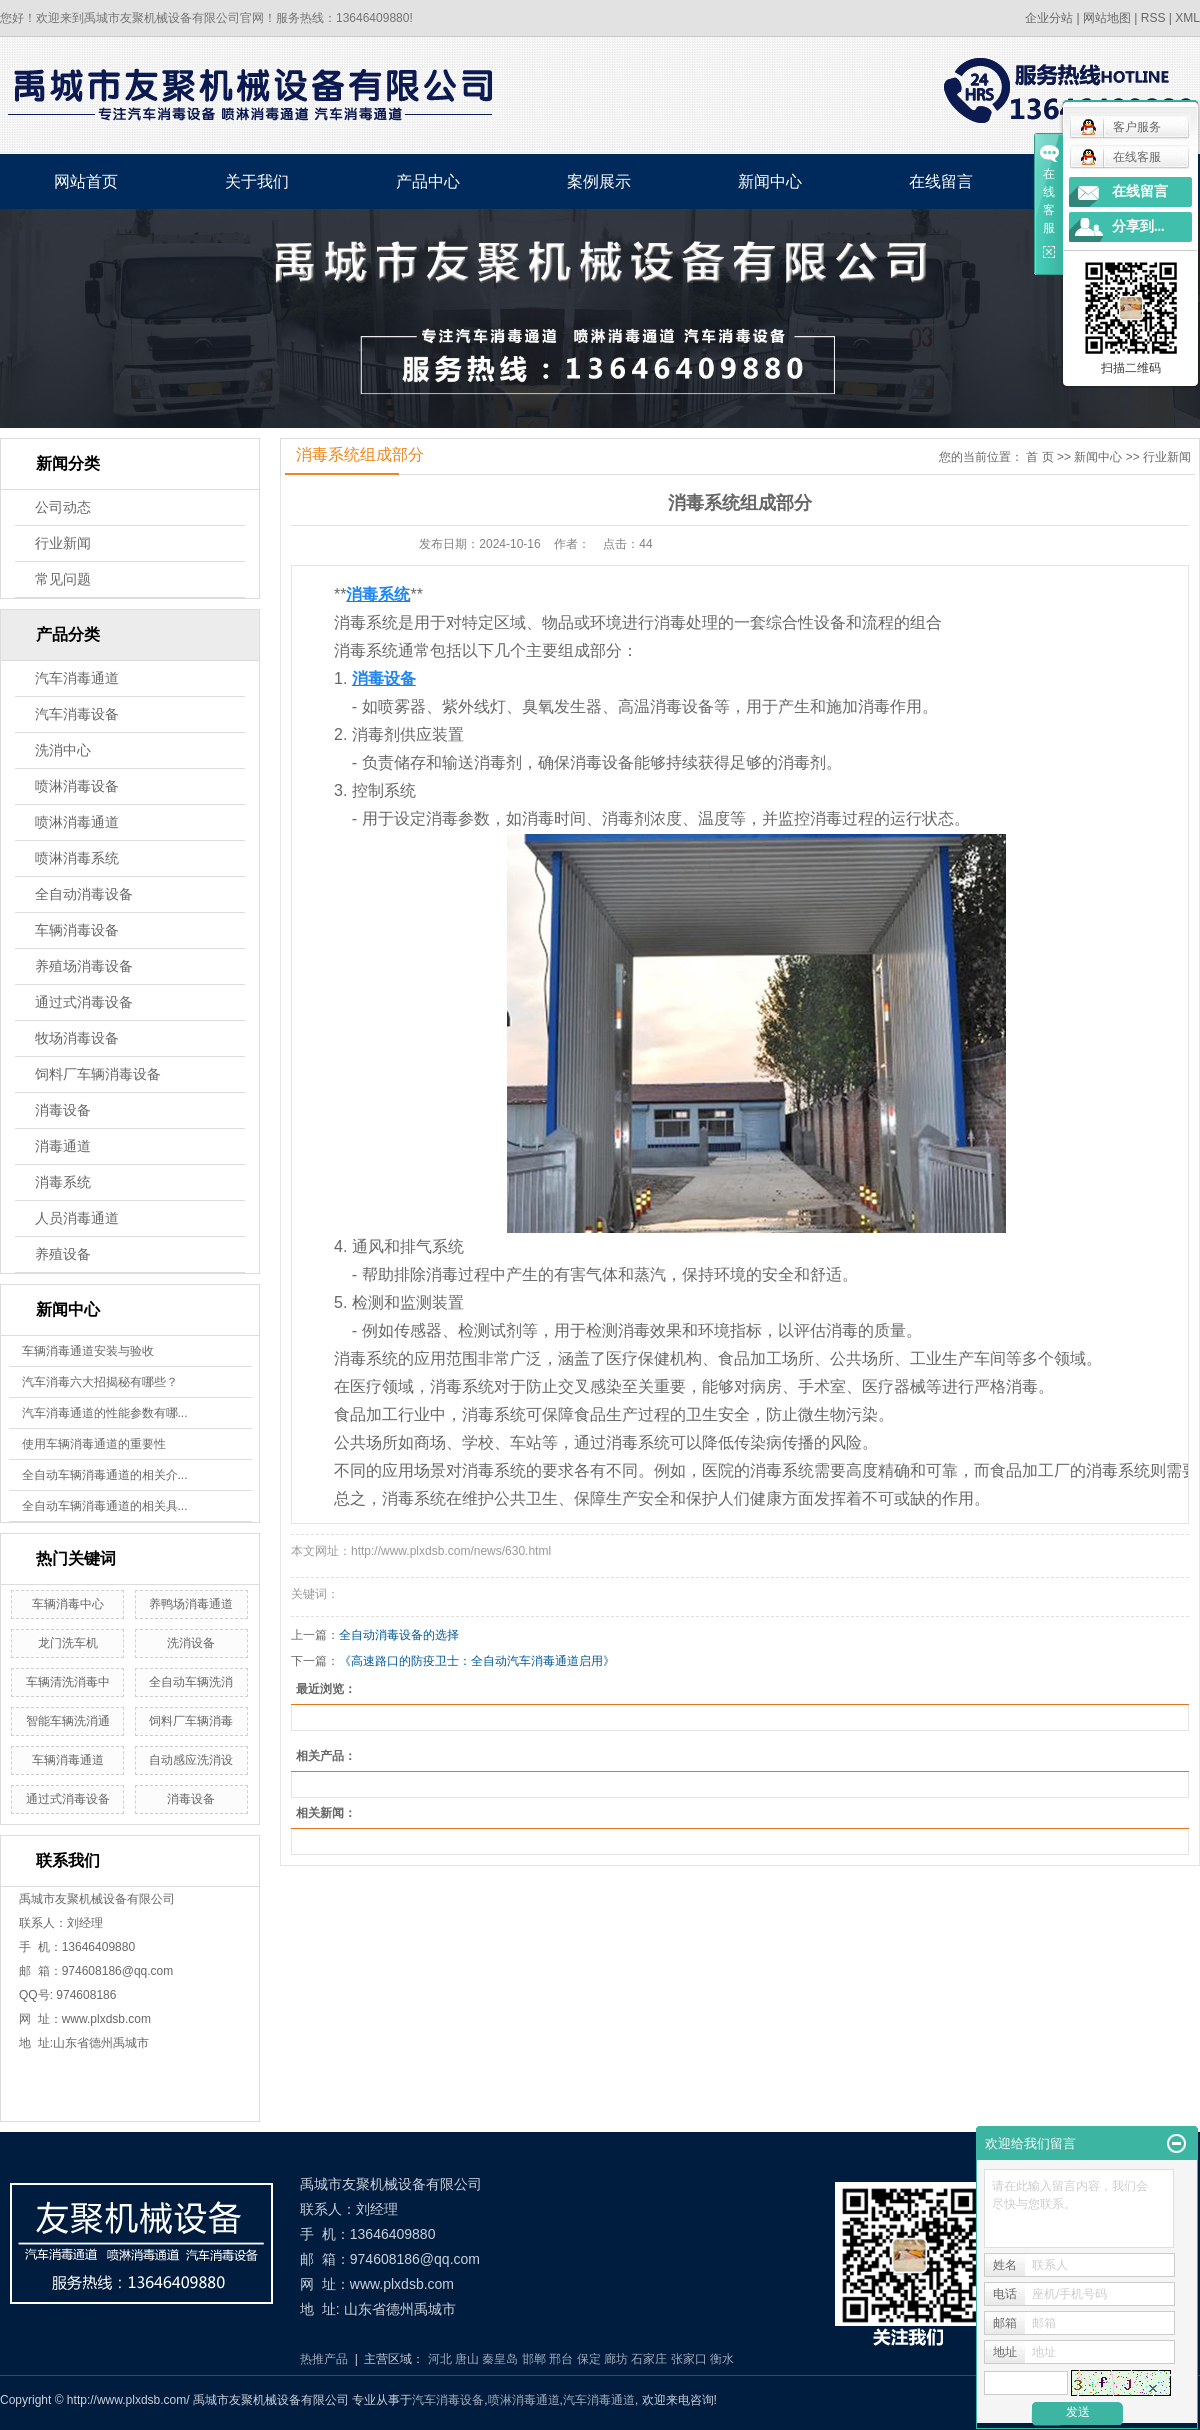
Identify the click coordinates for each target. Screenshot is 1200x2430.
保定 (589, 2359)
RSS (1153, 18)
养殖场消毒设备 (84, 966)
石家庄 (649, 2359)
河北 (440, 2359)
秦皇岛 (500, 2359)
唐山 (467, 2359)
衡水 (722, 2359)
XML (1187, 18)
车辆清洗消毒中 (68, 1682)
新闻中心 (770, 181)
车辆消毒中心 (68, 1604)
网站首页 (86, 181)
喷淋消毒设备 (77, 786)
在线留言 (941, 181)
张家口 (689, 2359)
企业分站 (1049, 18)
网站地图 (1107, 18)
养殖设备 (63, 1254)
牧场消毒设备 (77, 1038)
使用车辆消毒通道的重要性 (94, 1444)
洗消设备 (191, 1643)
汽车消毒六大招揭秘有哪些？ (100, 1382)
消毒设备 (63, 1110)
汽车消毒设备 (77, 714)
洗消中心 (63, 750)
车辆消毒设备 (77, 930)
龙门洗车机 (68, 1643)
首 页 (1039, 457)
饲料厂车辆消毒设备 (98, 1074)
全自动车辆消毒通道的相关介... (105, 1475)
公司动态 (63, 507)
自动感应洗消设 (191, 1760)
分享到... (1138, 226)
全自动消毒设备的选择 (399, 1635)
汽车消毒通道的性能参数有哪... (105, 1413)
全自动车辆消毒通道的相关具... (105, 1506)
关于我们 (257, 181)
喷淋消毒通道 (77, 822)
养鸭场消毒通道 (191, 1604)
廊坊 (616, 2359)
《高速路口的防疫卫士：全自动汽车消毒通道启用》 (477, 1661)
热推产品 (324, 2359)
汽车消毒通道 (77, 678)
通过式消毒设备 (84, 1002)
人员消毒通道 (77, 1218)
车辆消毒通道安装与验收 (88, 1351)
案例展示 (599, 181)
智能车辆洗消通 (68, 1721)
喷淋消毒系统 (77, 858)
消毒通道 (63, 1146)
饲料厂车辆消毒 (191, 1721)
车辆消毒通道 (68, 1760)
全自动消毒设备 (84, 894)
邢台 (561, 2359)
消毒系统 (63, 1182)
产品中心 (428, 181)
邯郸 (534, 2359)
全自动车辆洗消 (191, 1682)
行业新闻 (63, 543)
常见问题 (63, 579)
